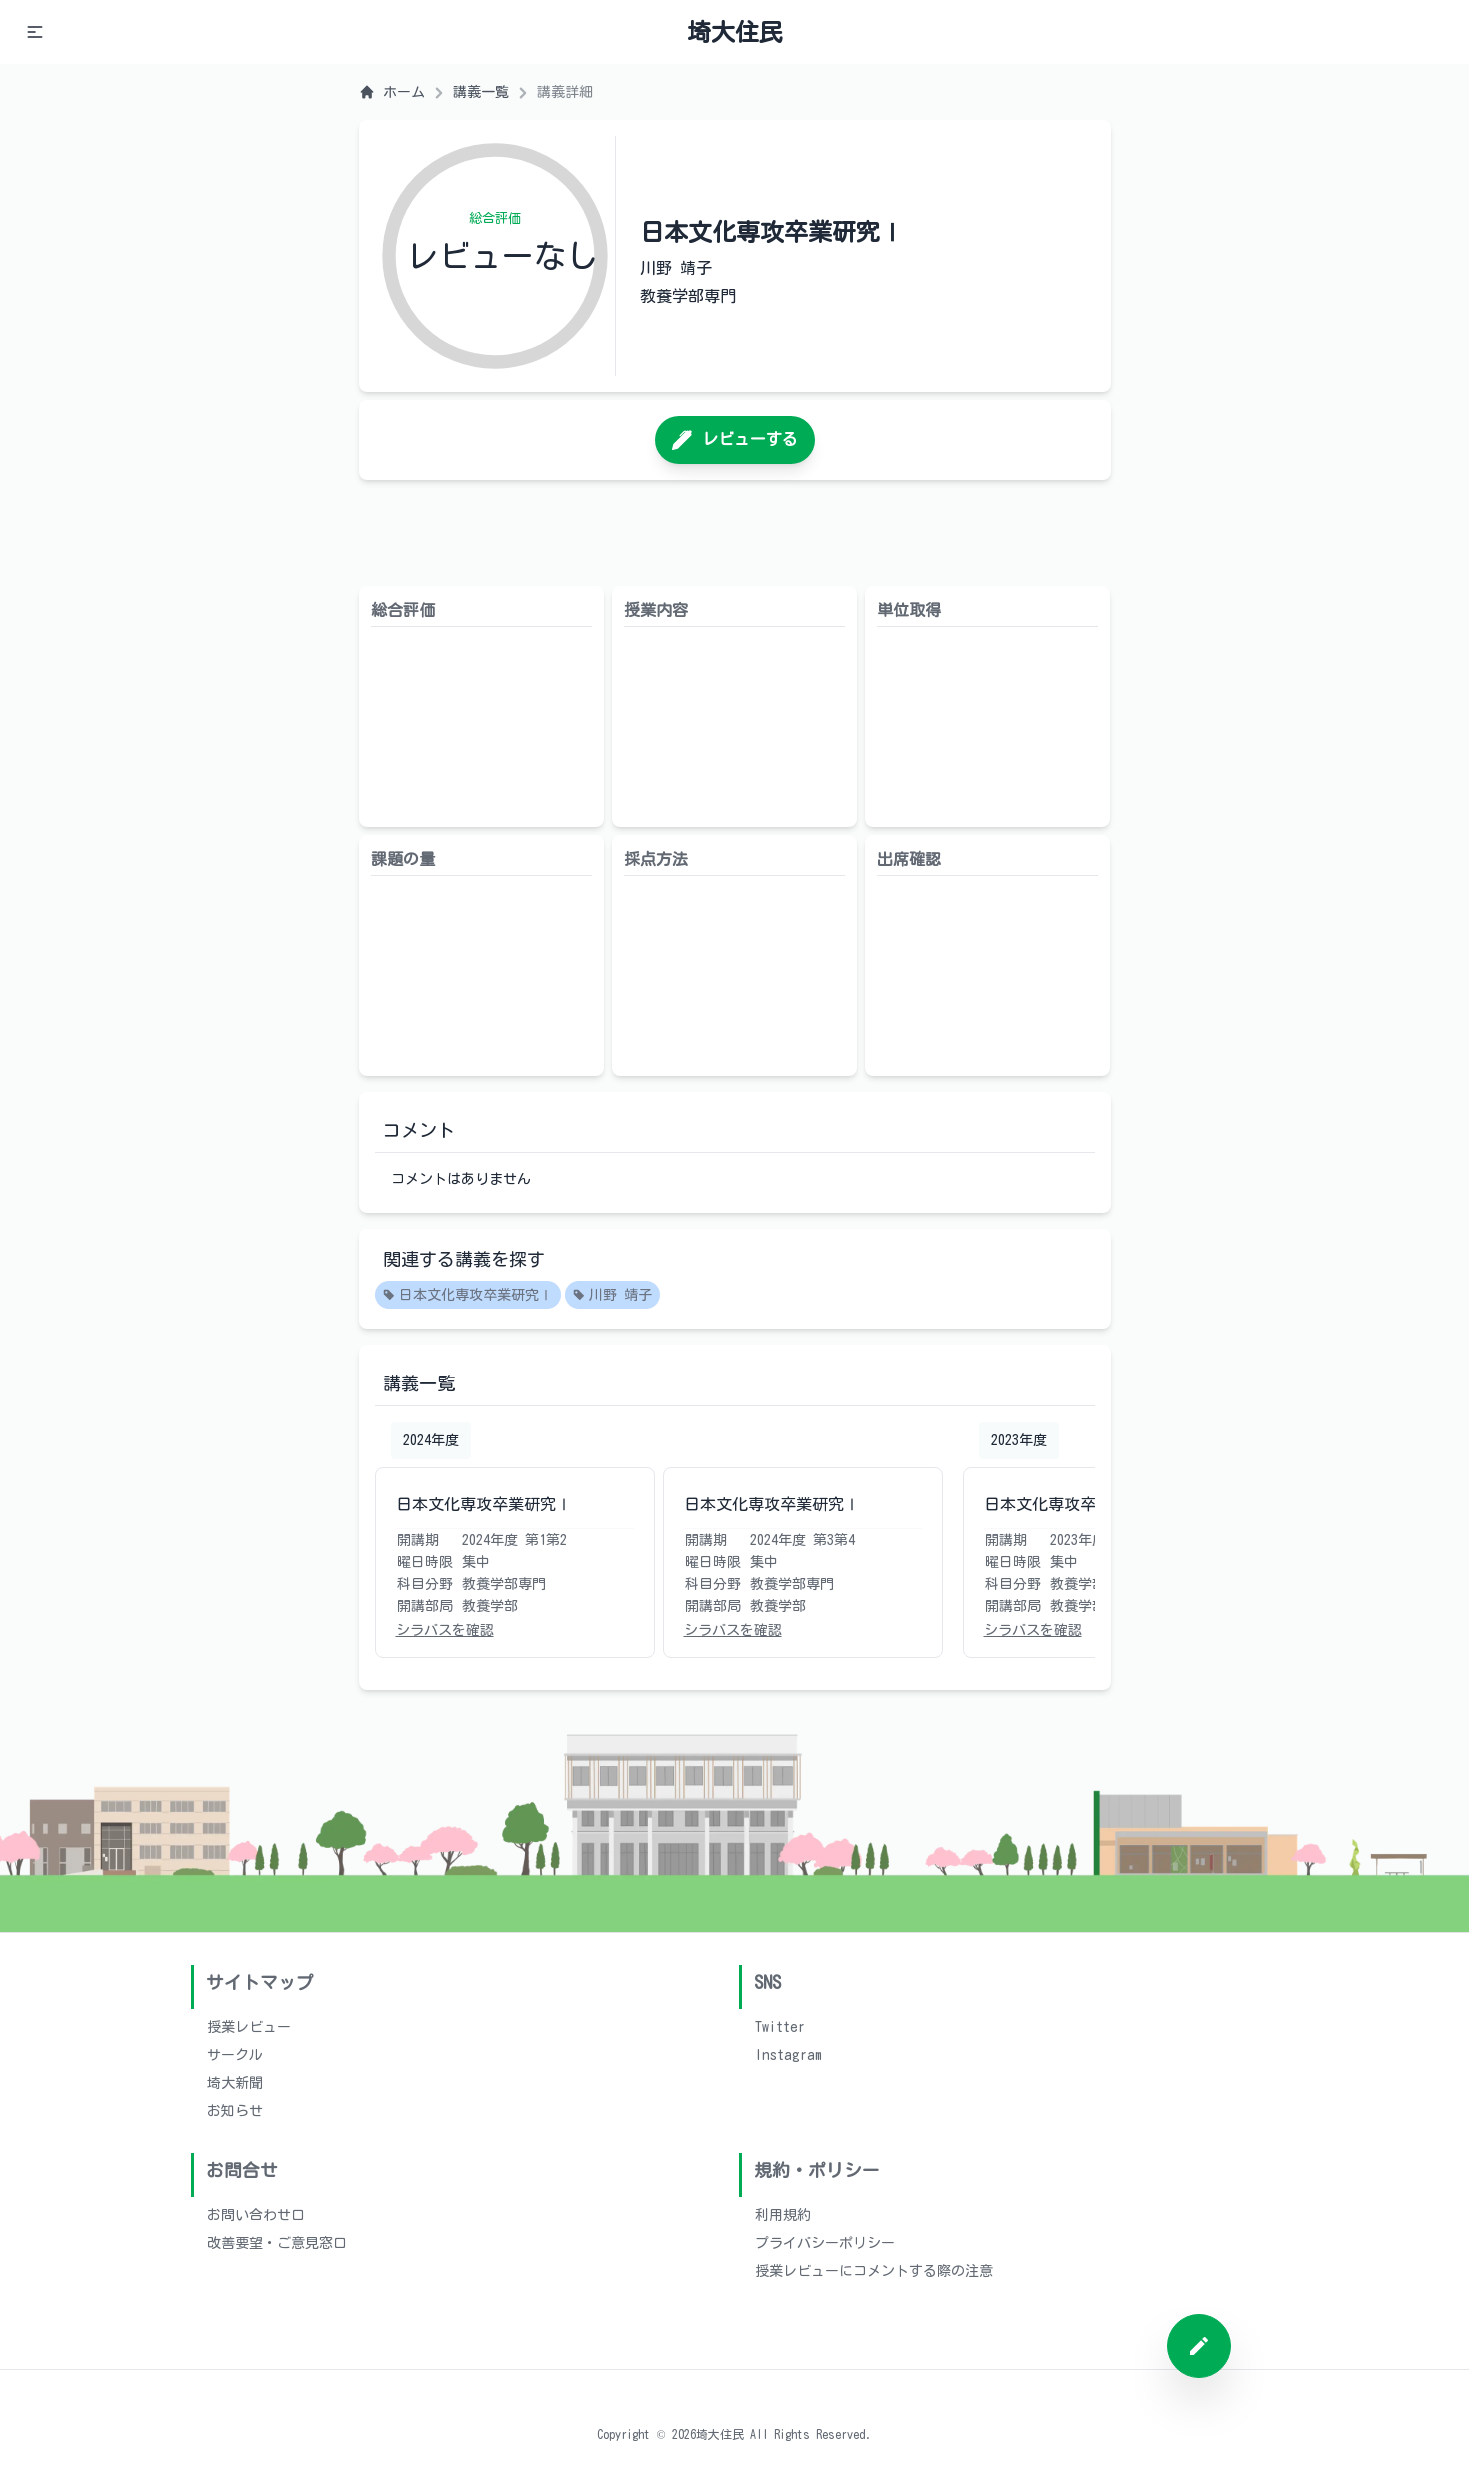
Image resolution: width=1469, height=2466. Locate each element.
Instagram (788, 2055)
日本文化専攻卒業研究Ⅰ (468, 1296)
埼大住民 (735, 32)
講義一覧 (481, 92)
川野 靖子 (612, 1296)
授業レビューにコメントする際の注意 (874, 2271)
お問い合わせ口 (256, 2215)
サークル (235, 2055)
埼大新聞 (235, 2083)
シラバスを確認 (445, 1630)
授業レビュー (249, 2027)
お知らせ (235, 2111)
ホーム (392, 92)
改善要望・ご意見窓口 (277, 2243)
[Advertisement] (735, 533)
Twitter (780, 2027)
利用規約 (783, 2215)
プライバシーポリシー (825, 2243)
